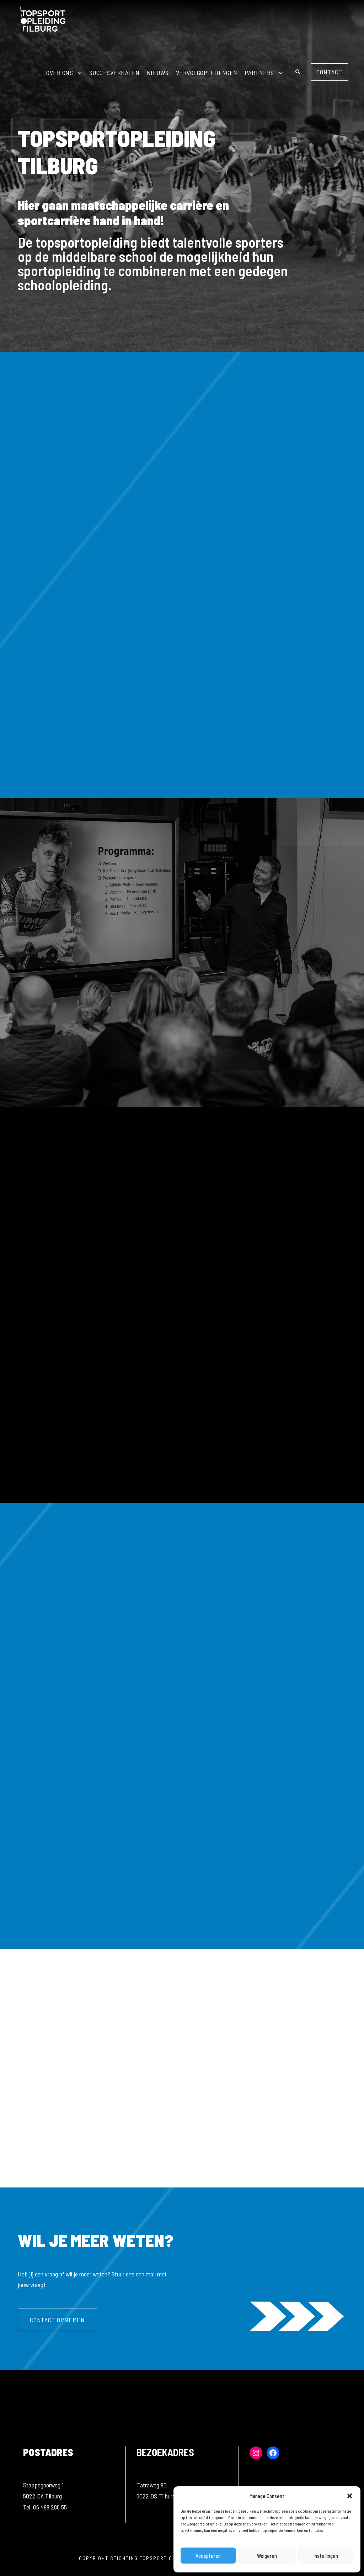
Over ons (59, 72)
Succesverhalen (114, 72)
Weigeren (267, 2556)
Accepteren (208, 2556)
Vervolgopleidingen (206, 72)
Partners (259, 72)
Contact (329, 72)
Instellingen (326, 2556)
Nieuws (158, 72)
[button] (349, 2496)
